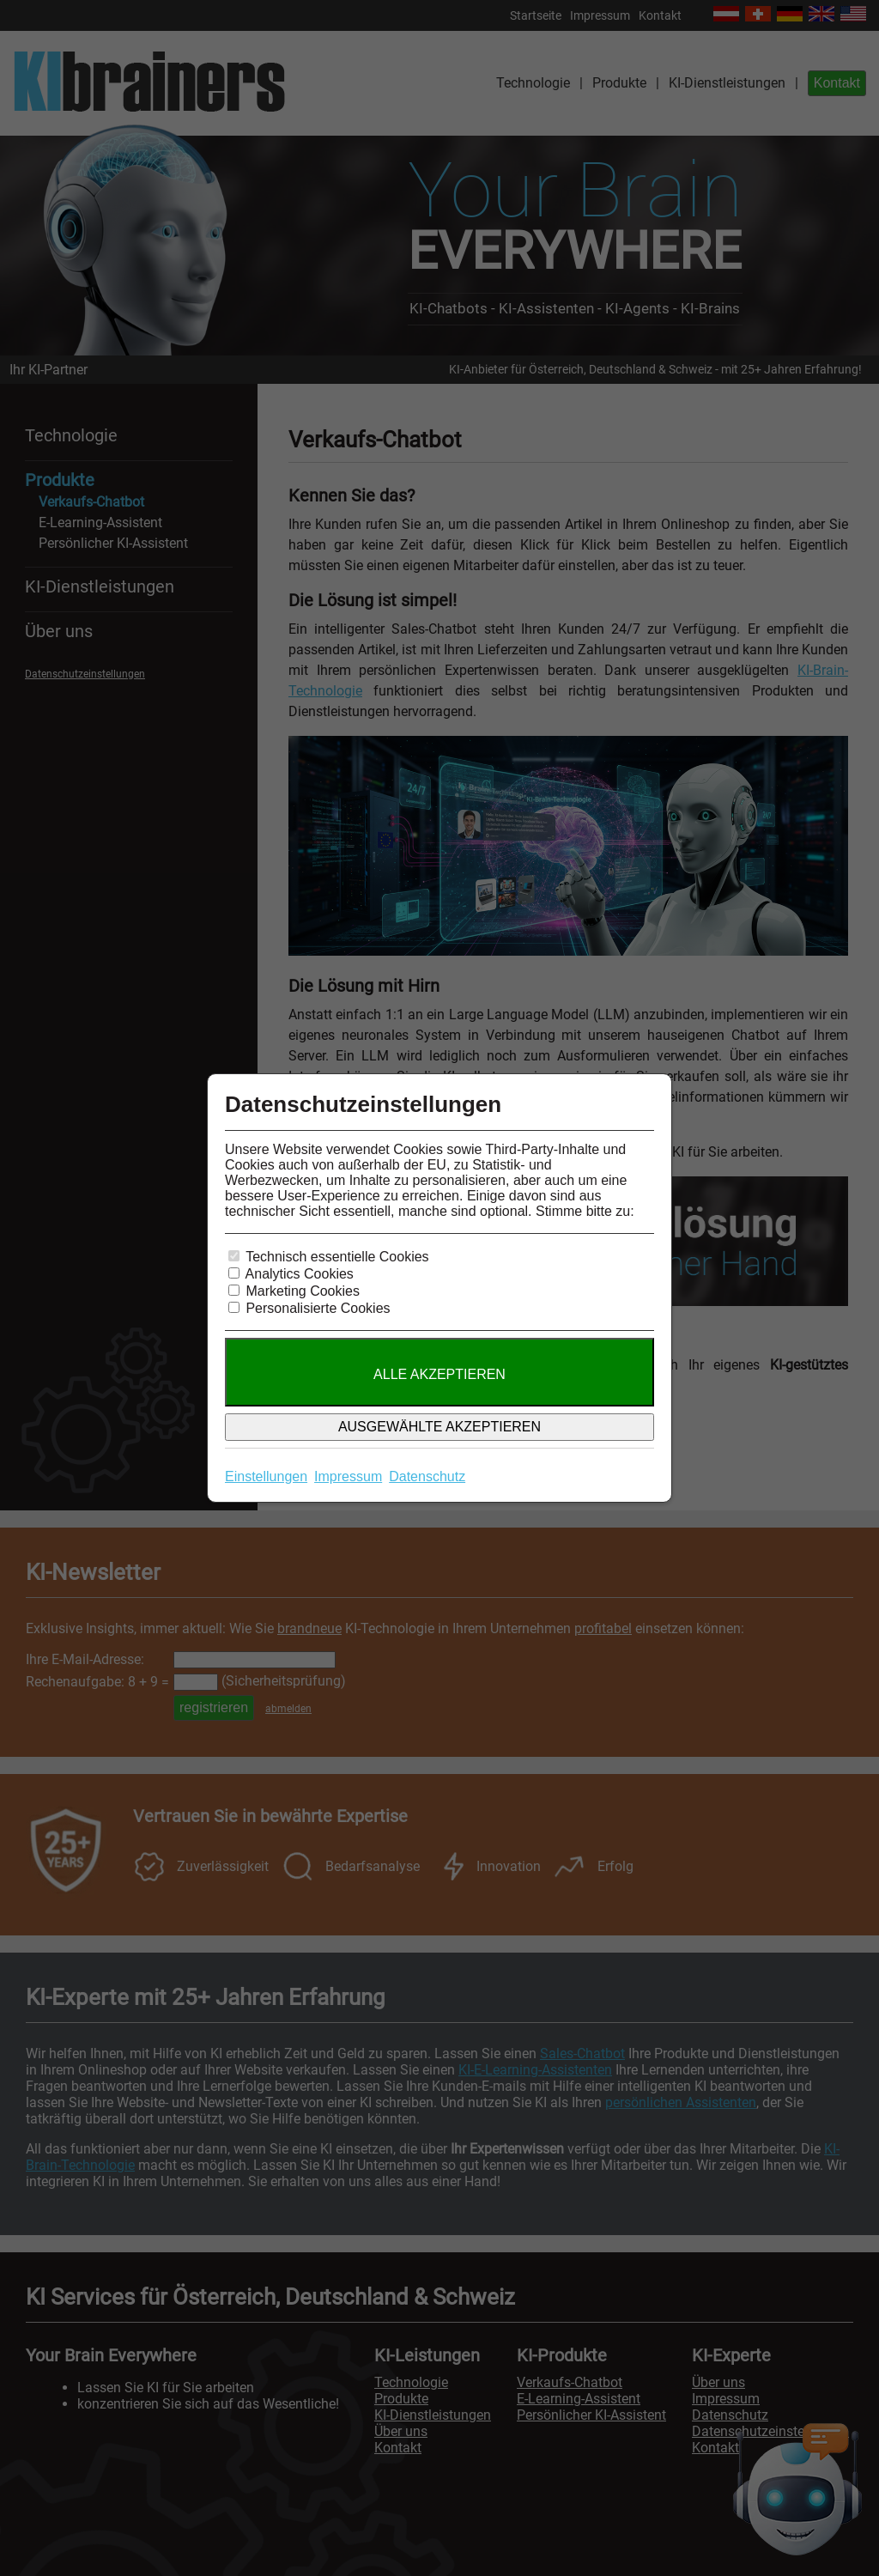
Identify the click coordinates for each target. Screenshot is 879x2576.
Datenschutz (427, 1476)
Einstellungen (266, 1476)
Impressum (348, 1476)
